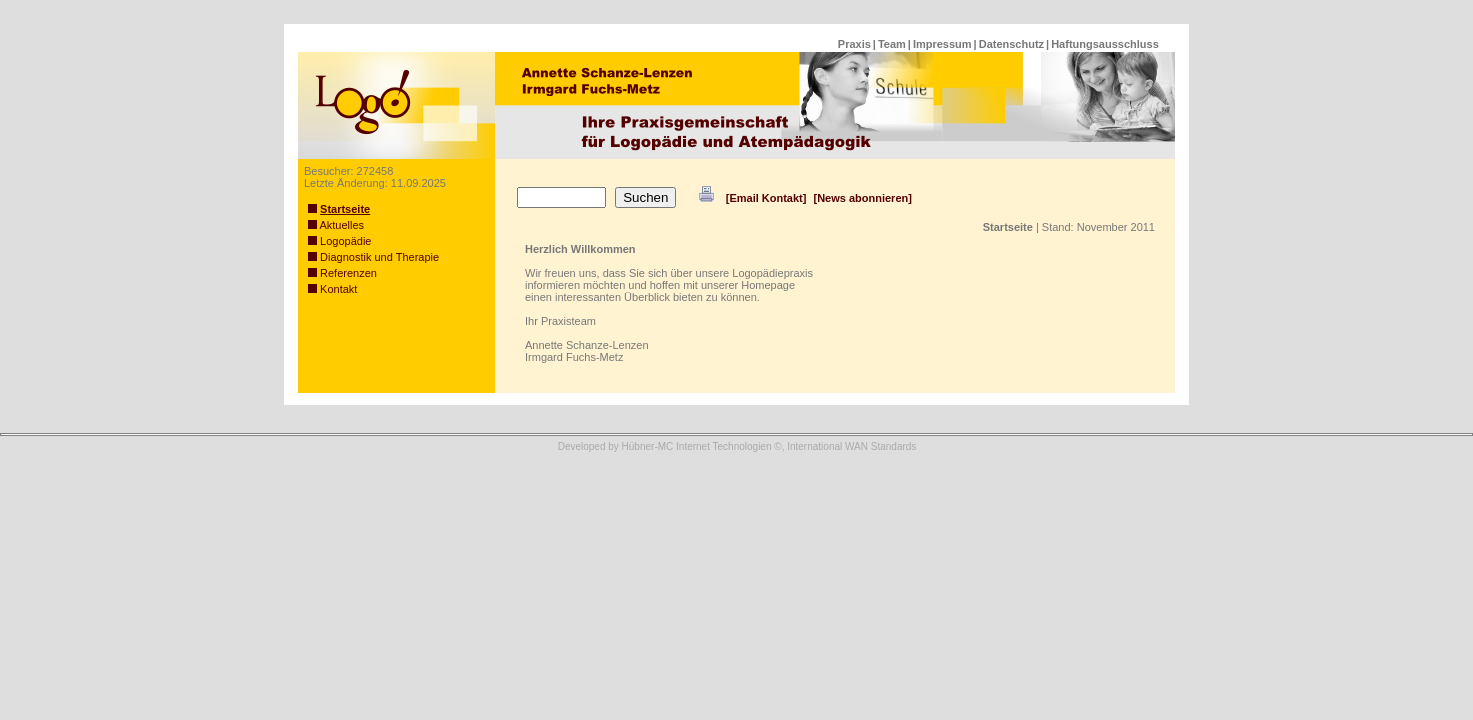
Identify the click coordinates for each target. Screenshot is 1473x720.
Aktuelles (336, 225)
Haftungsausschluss (1105, 44)
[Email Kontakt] (766, 198)
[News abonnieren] (862, 198)
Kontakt (332, 289)
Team (892, 44)
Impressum (942, 44)
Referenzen (342, 273)
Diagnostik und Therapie (373, 257)
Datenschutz (1011, 44)
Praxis (854, 44)
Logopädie (339, 241)
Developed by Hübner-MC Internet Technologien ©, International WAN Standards (737, 446)
